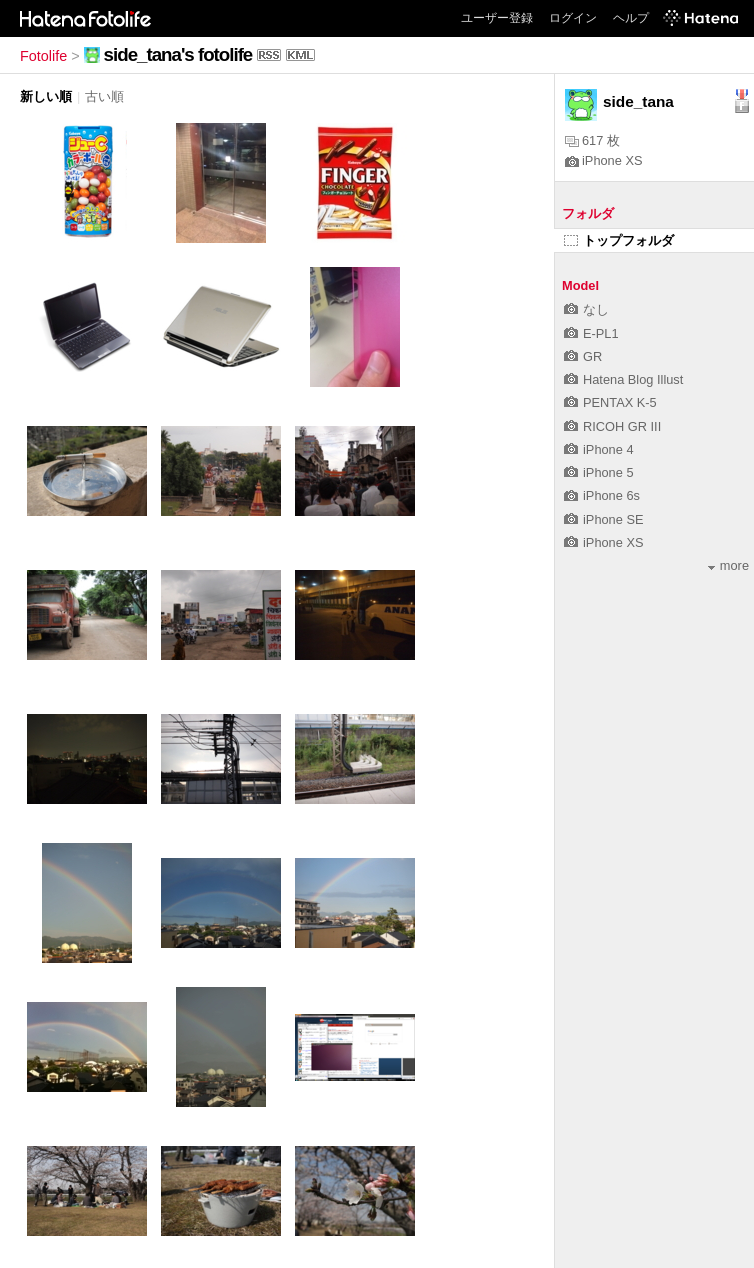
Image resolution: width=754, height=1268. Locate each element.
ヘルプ (631, 18)
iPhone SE (603, 519)
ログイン (573, 18)
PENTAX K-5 (610, 402)
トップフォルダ (619, 240)
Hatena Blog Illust (623, 379)
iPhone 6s (602, 495)
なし (586, 309)
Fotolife (43, 56)
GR (583, 356)
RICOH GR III (612, 426)
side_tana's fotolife (178, 54)
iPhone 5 (599, 472)
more (728, 565)
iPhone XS (603, 160)
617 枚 (592, 140)
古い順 (104, 96)
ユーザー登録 (497, 18)
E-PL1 (591, 333)
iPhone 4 (599, 449)
